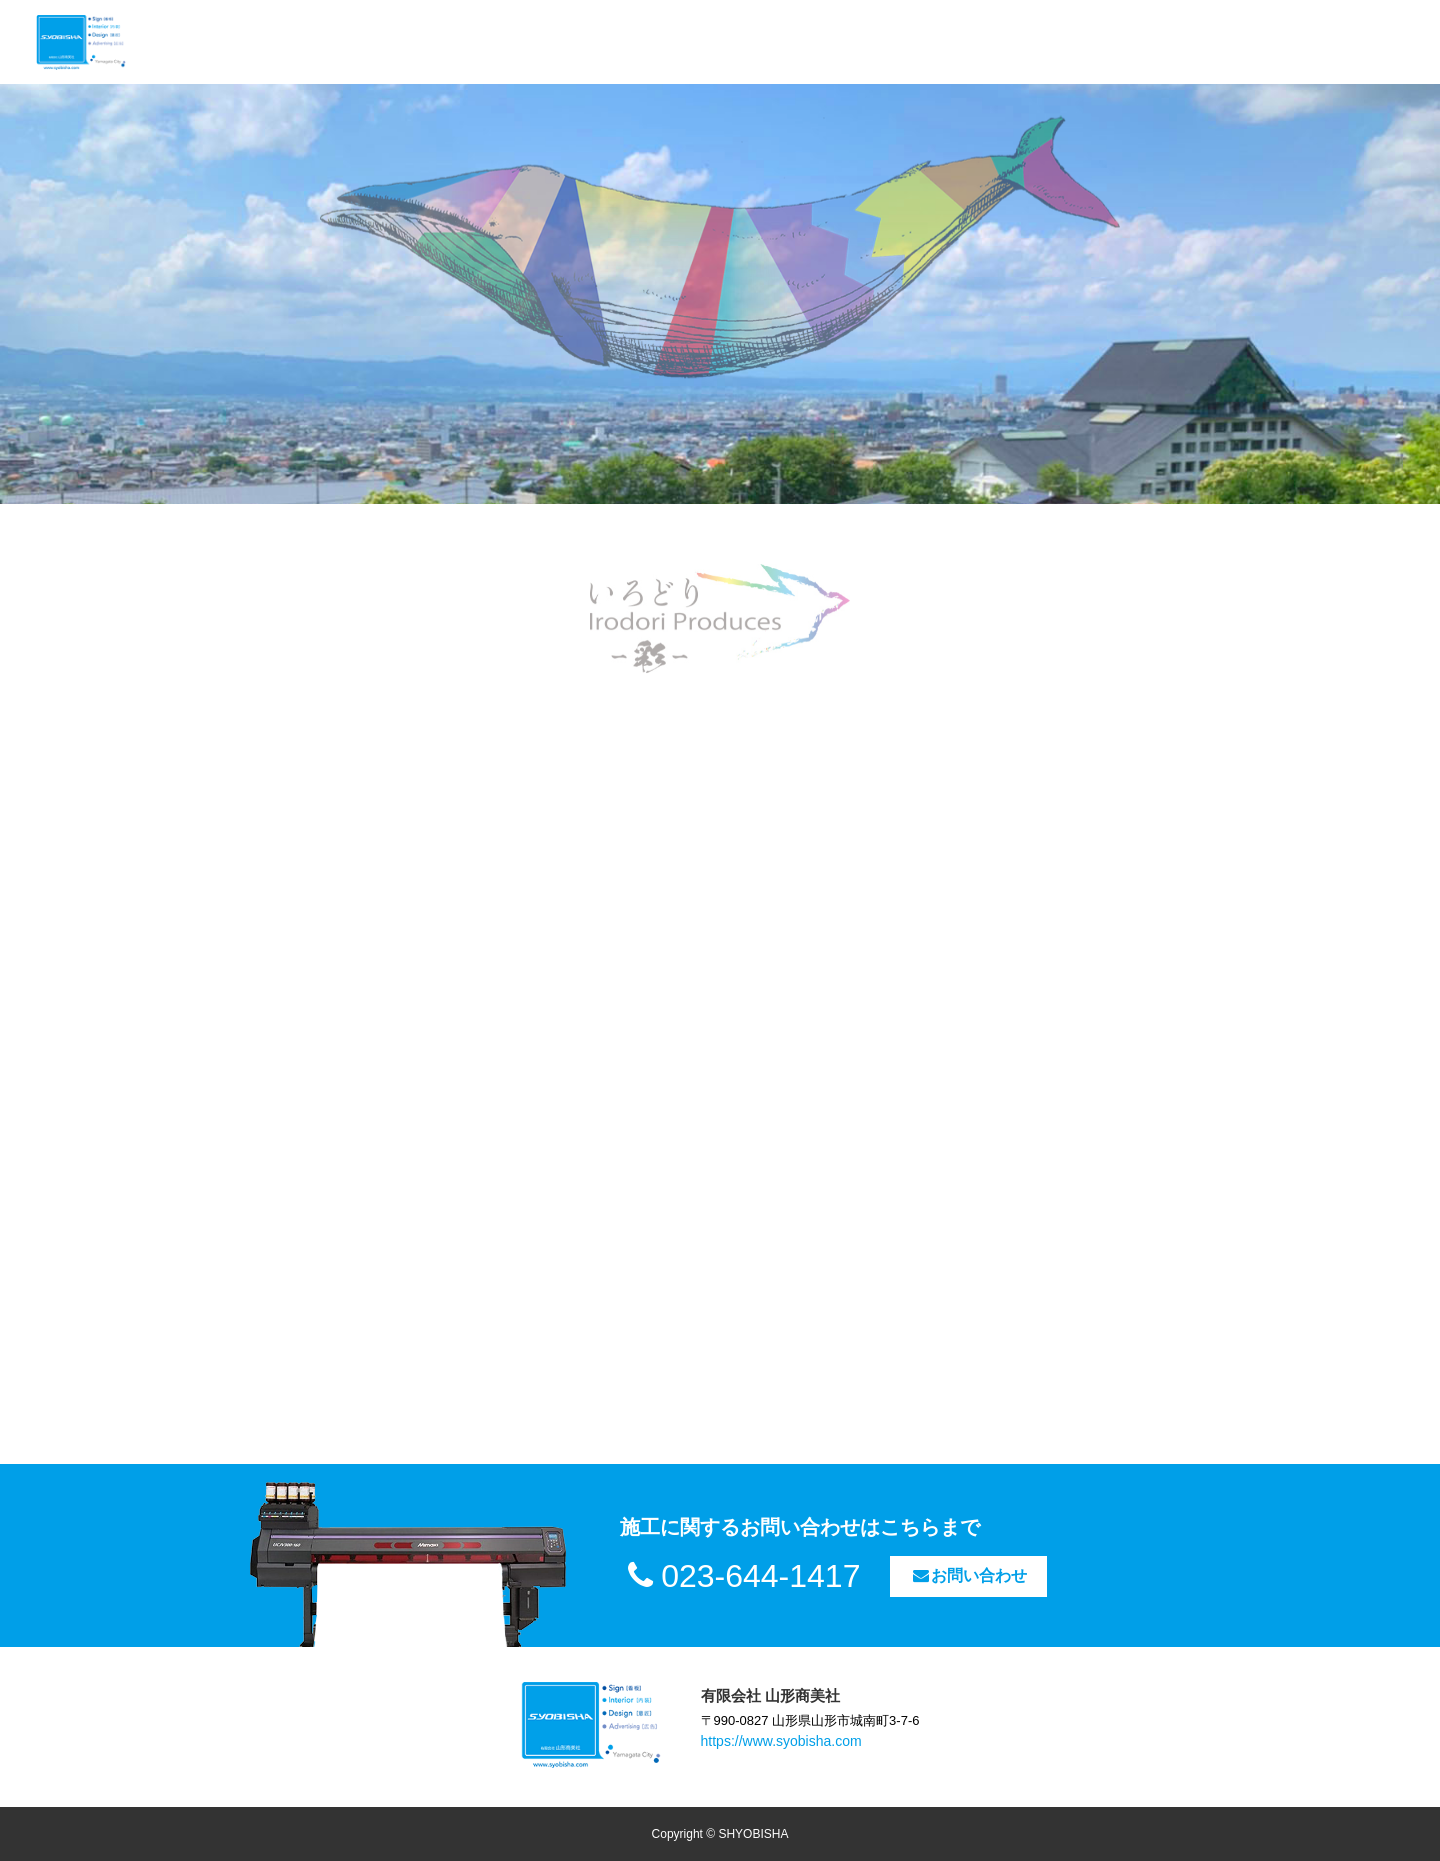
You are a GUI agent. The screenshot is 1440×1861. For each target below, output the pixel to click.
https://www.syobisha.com (781, 1741)
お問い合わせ (968, 1575)
